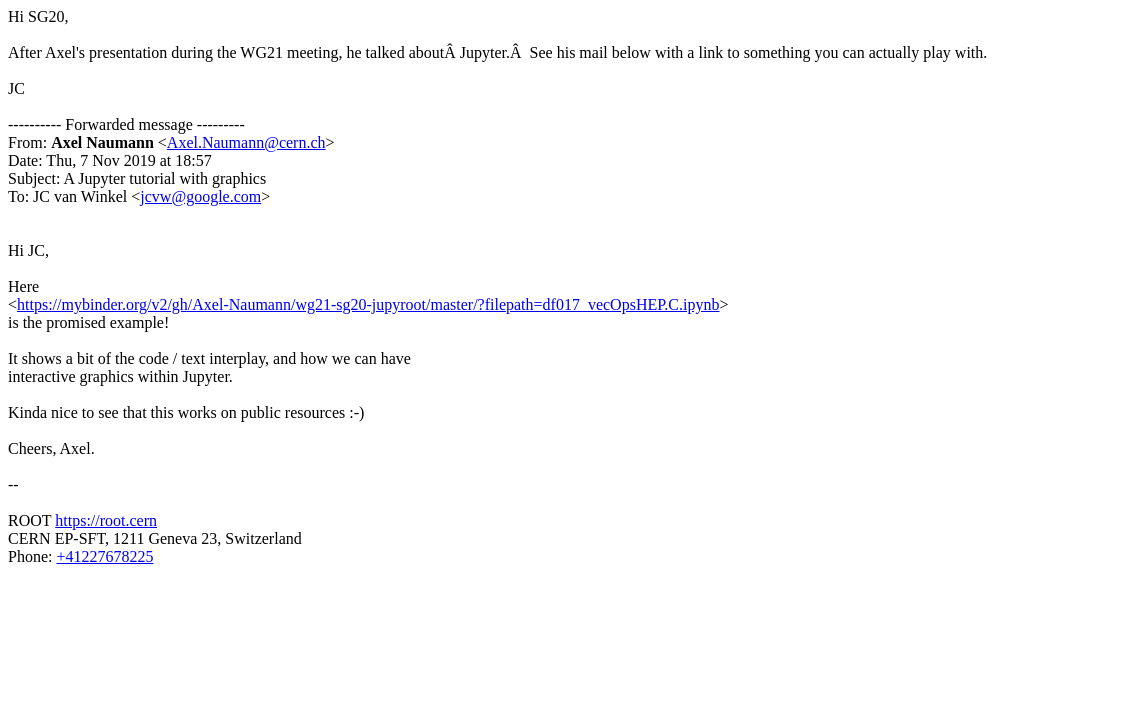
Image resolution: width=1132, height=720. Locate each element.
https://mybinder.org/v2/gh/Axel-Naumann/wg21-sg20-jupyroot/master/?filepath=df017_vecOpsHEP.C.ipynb (368, 304)
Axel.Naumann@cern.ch (246, 142)
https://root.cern (106, 520)
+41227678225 (104, 556)
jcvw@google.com (200, 196)
